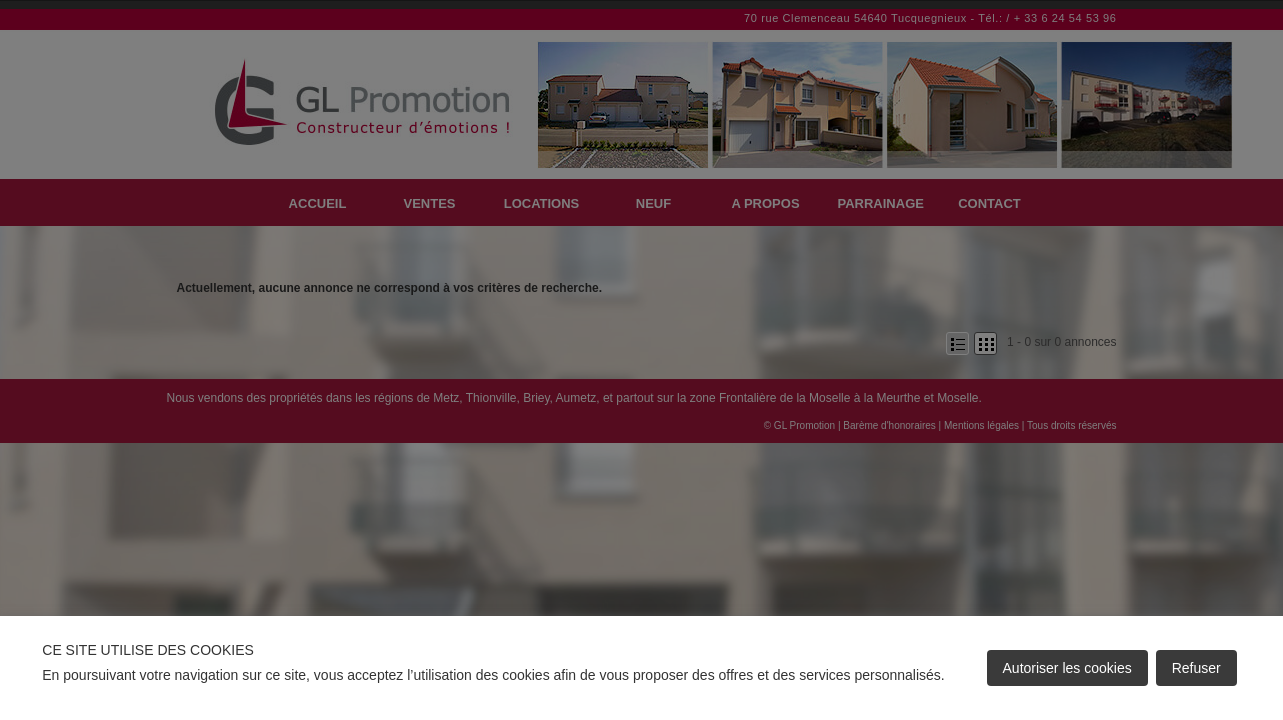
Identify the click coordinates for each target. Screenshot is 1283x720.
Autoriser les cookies (1067, 668)
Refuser (1196, 668)
